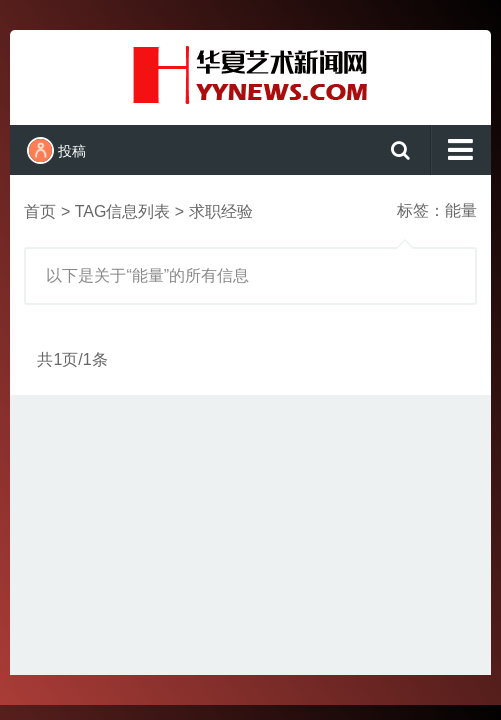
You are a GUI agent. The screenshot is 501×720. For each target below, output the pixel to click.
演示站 (250, 75)
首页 (40, 211)
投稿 (56, 150)
